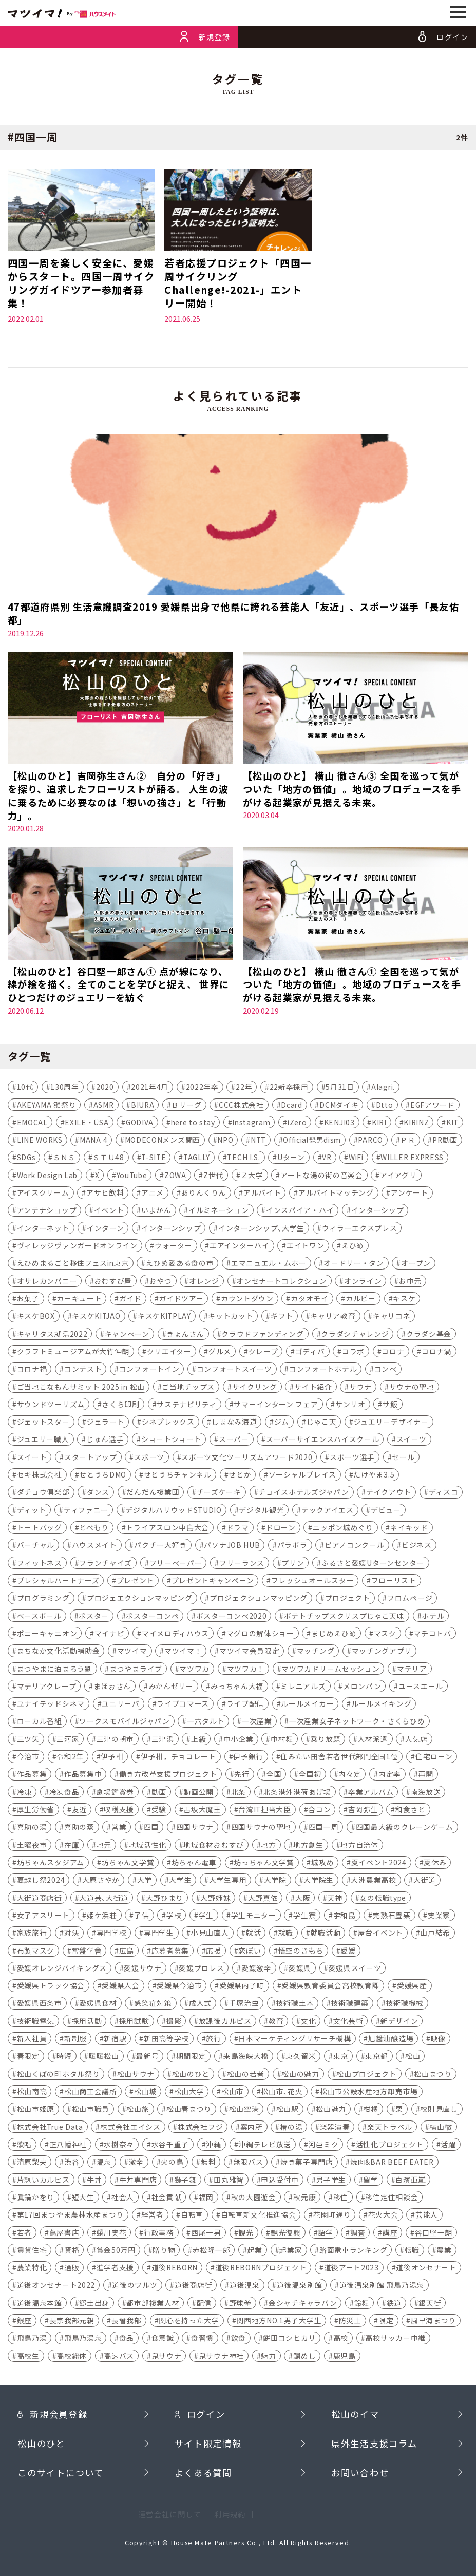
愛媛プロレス (201, 1971)
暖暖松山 (104, 2059)
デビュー (386, 1513)
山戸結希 (435, 1935)
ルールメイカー (307, 1706)
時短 (63, 2059)
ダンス (98, 1495)
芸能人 (426, 2217)
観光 (245, 2235)
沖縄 (213, 2147)
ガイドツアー (181, 1301)
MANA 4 (93, 1143)
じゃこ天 (322, 1424)
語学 (325, 2235)
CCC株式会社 (241, 1108)
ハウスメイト (94, 1548)
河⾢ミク (324, 2147)
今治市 (28, 1759)
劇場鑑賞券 (115, 1795)
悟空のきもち (300, 1953)
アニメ (152, 1195)
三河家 (67, 1742)
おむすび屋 (113, 1284)
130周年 (64, 1090)
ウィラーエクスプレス (359, 1231)
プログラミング (43, 1601)
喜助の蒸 (79, 1830)
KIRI (379, 1125)
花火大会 (383, 2217)
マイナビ (109, 1636)
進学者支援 (115, 2270)
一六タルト (205, 1724)
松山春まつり (189, 2112)
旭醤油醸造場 (390, 2041)
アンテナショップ (47, 1213)
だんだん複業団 (152, 1495)
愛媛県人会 (120, 1988)
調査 (357, 2235)
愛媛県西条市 (39, 2006)
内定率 (389, 1777)
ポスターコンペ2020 (231, 1619)
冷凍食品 (64, 1795)
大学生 (180, 1883)
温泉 (104, 2165)
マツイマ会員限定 (249, 1654)
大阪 (302, 1901)
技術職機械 (405, 2006)
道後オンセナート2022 (56, 2288)
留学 (370, 2182)
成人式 (200, 2006)
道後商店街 (193, 2288)
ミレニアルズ (303, 1689)
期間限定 (191, 2059)
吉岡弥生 (363, 1812)
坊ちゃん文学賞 (127, 1865)
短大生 (83, 2200)
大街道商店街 (39, 1901)
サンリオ (350, 1407)
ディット (32, 1513)
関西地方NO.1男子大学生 (278, 2323)
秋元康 (304, 2200)
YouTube (132, 1178)
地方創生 (308, 1848)
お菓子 (28, 1301)
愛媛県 (300, 1971)
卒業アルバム (370, 1795)
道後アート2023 (351, 2270)
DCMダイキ (338, 1108)
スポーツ (149, 1460)
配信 (204, 2306)
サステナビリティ (187, 1407)
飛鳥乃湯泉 (83, 2341)
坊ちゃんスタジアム (50, 1865)
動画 (158, 1795)
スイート (32, 1460)
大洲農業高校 (373, 1883)
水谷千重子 (170, 2147)
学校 (173, 1918)
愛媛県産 (412, 1988)
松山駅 (287, 2112)
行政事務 (159, 2235)
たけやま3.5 (373, 1477)
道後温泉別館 (299, 2288)
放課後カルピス (225, 2024)
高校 (340, 2341)
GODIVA (140, 1125)
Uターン (291, 1161)
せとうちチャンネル (178, 1477)
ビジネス (417, 1548)
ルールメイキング (381, 1706)
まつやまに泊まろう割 (54, 1671)
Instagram (251, 1125)
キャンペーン (127, 1337)
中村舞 (282, 1742)
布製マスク (35, 1953)
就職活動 (326, 1935)
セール (403, 1460)
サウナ (360, 1390)
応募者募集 (170, 1953)
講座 (390, 2235)
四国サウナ (195, 1830)
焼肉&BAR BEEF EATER (392, 2165)
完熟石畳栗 (391, 1918)
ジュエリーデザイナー (391, 1424)
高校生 (28, 2359)
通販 (71, 2270)
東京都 (376, 2059)
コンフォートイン (149, 1372)
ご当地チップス (188, 1390)
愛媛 (347, 1953)
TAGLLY (196, 1161)
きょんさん (185, 1337)
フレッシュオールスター (312, 1583)
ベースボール (39, 1619)
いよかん (156, 1213)
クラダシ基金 (428, 1337)
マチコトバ (432, 1636)
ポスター (94, 1619)
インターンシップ (171, 1231)
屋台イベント (380, 1935)
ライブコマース (183, 1706)
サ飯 (390, 1407)
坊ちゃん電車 (194, 1865)
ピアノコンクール (355, 1548)
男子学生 (331, 2182)
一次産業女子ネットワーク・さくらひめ (357, 1724)
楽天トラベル (389, 2130)
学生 (206, 1918)
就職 (285, 1935)
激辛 (136, 2165)
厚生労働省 (35, 1812)
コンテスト (83, 1372)
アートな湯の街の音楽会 (321, 1178)
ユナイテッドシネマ (51, 1706)
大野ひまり (164, 1901)
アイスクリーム (43, 1195)
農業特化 (32, 2270)
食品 (126, 2341)
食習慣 (202, 2341)
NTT (258, 1143)
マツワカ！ (245, 1671)
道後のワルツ (134, 2288)
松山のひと (191, 2077)
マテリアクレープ (47, 1689)
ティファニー (86, 1513)
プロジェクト (347, 1601)
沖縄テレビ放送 (264, 2147)
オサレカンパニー (47, 1284)
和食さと (410, 1812)
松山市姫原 (35, 2112)
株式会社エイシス (130, 2130)
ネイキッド (409, 1530)
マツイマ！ (183, 1654)
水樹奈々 (119, 2147)
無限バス (248, 2165)
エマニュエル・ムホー (269, 1266)
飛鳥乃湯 (32, 2341)
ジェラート (105, 1424)
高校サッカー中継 (395, 2341)
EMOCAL (32, 1125)
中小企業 (238, 1742)
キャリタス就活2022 (52, 1337)
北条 (238, 1795)
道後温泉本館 (39, 2306)
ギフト (282, 1319)
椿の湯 (291, 2130)
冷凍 (24, 1795)
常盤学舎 (87, 1953)
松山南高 (32, 2094)
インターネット (43, 1231)
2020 (105, 1090)
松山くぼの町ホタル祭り (58, 2077)
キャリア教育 (332, 1319)
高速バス (119, 2359)
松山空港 (244, 2112)
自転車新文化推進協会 (258, 2217)
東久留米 (300, 2059)
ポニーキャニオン (47, 1636)
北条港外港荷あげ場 (297, 1795)
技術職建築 (350, 2006)
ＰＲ (407, 1143)
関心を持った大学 (189, 2323)
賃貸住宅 (32, 2253)
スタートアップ (90, 1460)
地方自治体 (359, 1848)
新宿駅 (115, 2041)
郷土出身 (94, 2306)
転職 (412, 2253)
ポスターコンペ (152, 1619)
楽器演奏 (335, 2130)
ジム (281, 1424)
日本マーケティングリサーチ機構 (294, 2041)
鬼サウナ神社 (221, 2359)
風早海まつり (433, 2323)
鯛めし (304, 2359)
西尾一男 (206, 2235)
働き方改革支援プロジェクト (168, 1777)
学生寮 (304, 1918)
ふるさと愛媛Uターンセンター (373, 1566)
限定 (385, 2323)
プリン (292, 1566)
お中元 (410, 1284)
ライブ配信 (245, 1706)
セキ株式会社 (39, 1477)
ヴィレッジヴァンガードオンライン (77, 1248)
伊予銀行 (248, 1759)
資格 (71, 2253)
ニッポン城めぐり (343, 1530)
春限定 (28, 2059)
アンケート (409, 1195)
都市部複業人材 (152, 2306)
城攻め (322, 1865)
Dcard (291, 1108)
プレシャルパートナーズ (58, 1583)
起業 (254, 2253)
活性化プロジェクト (390, 2147)
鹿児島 (344, 2359)
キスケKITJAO (96, 1319)
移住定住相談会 (391, 2200)
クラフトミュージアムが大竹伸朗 (73, 1354)
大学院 (275, 1883)
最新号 (147, 2059)
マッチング (315, 1654)
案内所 (251, 2130)
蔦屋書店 (64, 2235)
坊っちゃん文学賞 (264, 1865)
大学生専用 (227, 1883)
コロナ (393, 1354)
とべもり (94, 1530)
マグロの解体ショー (260, 1636)
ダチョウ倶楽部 (43, 1495)
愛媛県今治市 (179, 1988)
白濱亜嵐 (410, 2182)
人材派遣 (373, 1742)
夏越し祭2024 (41, 1883)
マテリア (412, 1671)
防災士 (350, 2323)
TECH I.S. (243, 1161)
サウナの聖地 (411, 1390)
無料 (208, 2165)
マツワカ (194, 1671)
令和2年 (70, 1759)
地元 (104, 1848)
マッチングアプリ (382, 1654)
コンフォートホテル (323, 1372)
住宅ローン (433, 1759)
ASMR (103, 1108)
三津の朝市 (115, 1742)
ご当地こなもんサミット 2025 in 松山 (81, 1390)
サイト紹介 (313, 1390)
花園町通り (332, 2217)
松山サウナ (136, 2077)
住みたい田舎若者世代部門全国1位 (339, 1759)
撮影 (173, 2024)
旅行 (213, 2041)
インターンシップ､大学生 (261, 1231)
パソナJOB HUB (232, 1548)
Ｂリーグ (187, 1108)
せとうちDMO (102, 1477)
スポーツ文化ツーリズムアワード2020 (246, 1460)
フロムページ (409, 1601)
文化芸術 (348, 2024)
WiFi (356, 1161)
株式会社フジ (200, 2130)
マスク (385, 1636)
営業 (118, 1830)
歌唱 (24, 2147)
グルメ (219, 1354)
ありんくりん (203, 1195)
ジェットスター (43, 1424)
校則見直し (439, 2112)
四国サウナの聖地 (261, 1830)
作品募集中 (83, 1777)
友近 (79, 1812)
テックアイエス (327, 1513)
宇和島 (344, 1918)
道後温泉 (245, 2288)
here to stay (193, 1125)
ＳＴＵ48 (108, 1161)
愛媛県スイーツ (355, 1971)
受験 (158, 1812)
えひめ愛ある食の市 (180, 1266)
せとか (240, 1477)
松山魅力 (331, 2112)
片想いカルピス (43, 2182)
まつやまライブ (135, 1671)
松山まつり (432, 2077)
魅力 (268, 2359)
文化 (308, 2024)
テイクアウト (388, 1495)
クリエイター (169, 1354)
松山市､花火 (281, 2094)
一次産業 (257, 1724)
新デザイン (399, 2024)
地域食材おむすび (213, 1848)
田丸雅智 (229, 2182)
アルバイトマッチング (336, 1195)
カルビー (361, 1301)
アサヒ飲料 (105, 1195)
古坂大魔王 (202, 1812)
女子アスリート (43, 1918)
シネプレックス (168, 1424)
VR (326, 1161)
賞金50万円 (116, 2253)
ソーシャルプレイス (302, 1477)
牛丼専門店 (138, 2182)
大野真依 (263, 1901)
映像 (438, 2041)
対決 (71, 1935)
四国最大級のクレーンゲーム (404, 1830)
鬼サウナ (166, 2359)
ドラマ (237, 1530)
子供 (141, 1918)
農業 (443, 2253)
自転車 (192, 2217)
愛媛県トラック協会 (51, 1988)
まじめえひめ (333, 1636)
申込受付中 (279, 2182)
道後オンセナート (426, 2270)
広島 (126, 1953)
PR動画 (445, 1143)
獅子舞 (185, 2182)
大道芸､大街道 (103, 1901)
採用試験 (134, 2024)
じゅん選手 (105, 1442)
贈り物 (164, 2253)
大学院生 (318, 1883)
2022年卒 (202, 1090)
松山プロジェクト (366, 2077)
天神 (335, 1901)
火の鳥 (172, 2165)
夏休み (435, 1865)
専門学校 (112, 1935)
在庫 (71, 1848)
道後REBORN (174, 2270)
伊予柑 (112, 1759)
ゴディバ (310, 1354)
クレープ (263, 1354)
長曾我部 (126, 2323)
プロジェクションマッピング (259, 1601)
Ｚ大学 (252, 1178)
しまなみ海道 (234, 1424)
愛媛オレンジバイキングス (62, 1971)
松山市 (232, 2094)
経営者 (152, 2217)
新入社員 (32, 2041)
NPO (225, 1143)
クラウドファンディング (262, 1337)
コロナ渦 (437, 1354)
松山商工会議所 (90, 2094)
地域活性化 (147, 1848)
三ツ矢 (28, 1742)
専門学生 (159, 1935)
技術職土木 (295, 2006)
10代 (25, 1090)
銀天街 (429, 2306)
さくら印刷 (120, 1407)
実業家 (439, 1918)
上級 (198, 1742)
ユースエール (420, 1689)
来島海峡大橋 (246, 2059)
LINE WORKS (40, 1143)
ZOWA (175, 1178)
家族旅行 (32, 1935)
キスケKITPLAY (164, 1319)
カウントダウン (247, 1301)
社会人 (122, 2200)
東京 (340, 2059)
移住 (340, 2200)
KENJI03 (339, 1125)
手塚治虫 (244, 2006)
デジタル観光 (261, 1513)
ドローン (281, 1530)
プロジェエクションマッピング (140, 1601)
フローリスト (393, 1583)
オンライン (363, 1284)
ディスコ (444, 1495)
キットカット (230, 1319)
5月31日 (340, 1090)
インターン (105, 1231)
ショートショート (171, 1442)
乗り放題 (326, 1742)
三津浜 (162, 1742)
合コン (319, 1812)
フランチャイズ (105, 1566)
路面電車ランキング (353, 2253)
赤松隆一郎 (211, 2253)
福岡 (206, 2200)
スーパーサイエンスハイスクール (322, 1442)
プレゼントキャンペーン (213, 1583)
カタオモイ (309, 1301)
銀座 (24, 2323)
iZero (297, 1125)
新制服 (75, 2041)
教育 (276, 2024)
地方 (268, 1848)
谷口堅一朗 (433, 2235)
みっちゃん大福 (237, 1689)
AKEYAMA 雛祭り (47, 1108)
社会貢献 (166, 2200)
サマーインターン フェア (276, 1407)
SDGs (26, 1161)
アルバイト (262, 1195)
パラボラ (292, 1548)
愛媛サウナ (142, 1971)
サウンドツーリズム (51, 1407)
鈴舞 (361, 2306)
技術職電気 (35, 2024)
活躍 (448, 2147)
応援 (213, 1953)
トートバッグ (39, 1530)
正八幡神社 (68, 2147)
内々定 (349, 1777)
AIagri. (383, 1090)
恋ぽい (249, 1953)
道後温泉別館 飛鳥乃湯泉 (381, 2288)
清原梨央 (32, 2165)
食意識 (162, 2341)
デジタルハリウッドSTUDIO (173, 1513)
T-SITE (153, 1161)
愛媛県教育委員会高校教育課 (330, 1988)
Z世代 (213, 1178)
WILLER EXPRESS (412, 1161)
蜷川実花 (112, 2235)
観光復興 (286, 2235)
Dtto (384, 1108)
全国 (273, 1777)
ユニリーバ (120, 1706)
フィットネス (39, 1566)
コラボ (353, 1354)
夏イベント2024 (379, 1865)
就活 (253, 1935)
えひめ (352, 1248)
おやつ (160, 1284)
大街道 (424, 1883)
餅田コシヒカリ (289, 2341)
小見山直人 (210, 1935)
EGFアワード (432, 1108)
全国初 (310, 1777)
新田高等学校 (166, 2041)
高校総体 (71, 2359)
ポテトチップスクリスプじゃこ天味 (344, 1619)
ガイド (130, 1301)
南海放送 (426, 1795)
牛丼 (94, 2182)
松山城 (145, 2094)
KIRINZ (416, 1125)
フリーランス (241, 1566)
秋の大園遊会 (253, 2200)
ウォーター (173, 1248)
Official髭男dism (312, 1143)
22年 (244, 1090)
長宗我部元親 (71, 2323)
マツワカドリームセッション (330, 1671)
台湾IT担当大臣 (264, 1812)
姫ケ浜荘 (102, 1918)
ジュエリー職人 (43, 1442)
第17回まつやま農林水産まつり (70, 2217)
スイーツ (411, 1442)
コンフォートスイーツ (234, 1372)
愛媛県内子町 (241, 1988)
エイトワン (305, 1248)
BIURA (142, 1108)
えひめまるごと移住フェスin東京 (73, 1266)
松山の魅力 (300, 2077)
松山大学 (189, 2094)
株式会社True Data (50, 2130)
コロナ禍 (32, 1372)
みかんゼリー (171, 1689)
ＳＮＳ (64, 1161)
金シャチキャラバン (303, 2306)
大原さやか (101, 1883)
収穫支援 (119, 1812)
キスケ (404, 1301)
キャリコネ (391, 1319)
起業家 (290, 2253)
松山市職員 (90, 2112)
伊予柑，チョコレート (178, 1759)
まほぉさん (112, 1689)
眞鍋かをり (35, 2200)
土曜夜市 (32, 1848)
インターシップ (377, 1213)
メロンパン (362, 1689)
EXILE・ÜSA (86, 1125)
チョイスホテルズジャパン (303, 1495)
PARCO (370, 1143)
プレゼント (135, 1583)
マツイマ (132, 1654)
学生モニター (253, 1918)
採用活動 (87, 2024)
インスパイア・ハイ (300, 1213)
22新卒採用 (289, 1090)
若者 (24, 2235)
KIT (452, 1125)
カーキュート (79, 1301)
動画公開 (198, 1795)
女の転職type (382, 1901)
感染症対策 (153, 2006)
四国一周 (324, 1830)
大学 (144, 1883)
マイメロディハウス (175, 1636)
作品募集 (32, 1777)
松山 (412, 2059)
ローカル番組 (39, 1724)
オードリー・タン (353, 1266)
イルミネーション (218, 1213)
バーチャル (35, 1548)
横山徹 (440, 2130)
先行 (241, 1777)
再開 (425, 1777)
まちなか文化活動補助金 (58, 1654)
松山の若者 (245, 2077)
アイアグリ (398, 1178)
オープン (416, 1266)
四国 (151, 1830)
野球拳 (240, 2306)
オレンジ (204, 1284)
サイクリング (254, 1390)
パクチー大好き (160, 1548)
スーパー (234, 1442)
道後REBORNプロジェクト (261, 2270)
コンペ (385, 1372)
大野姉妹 (215, 1901)
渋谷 (71, 2165)
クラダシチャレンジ (355, 1337)
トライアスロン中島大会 (167, 1530)
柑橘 (370, 2112)
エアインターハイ (240, 1248)
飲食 (238, 2341)
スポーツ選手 (352, 1460)
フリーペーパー (175, 1566)
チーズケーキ (219, 1495)
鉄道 (394, 2306)
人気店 (416, 1742)
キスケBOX (36, 1319)
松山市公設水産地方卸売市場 (369, 2094)
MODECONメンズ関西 (162, 1143)
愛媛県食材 (98, 2006)
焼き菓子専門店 (306, 2165)
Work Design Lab (47, 1178)
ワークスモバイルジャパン (124, 1724)
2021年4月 (149, 1090)
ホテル (433, 1619)
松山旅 (137, 2112)
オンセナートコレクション (281, 1284)
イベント (109, 1213)
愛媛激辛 (256, 1971)
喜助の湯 (32, 1830)
